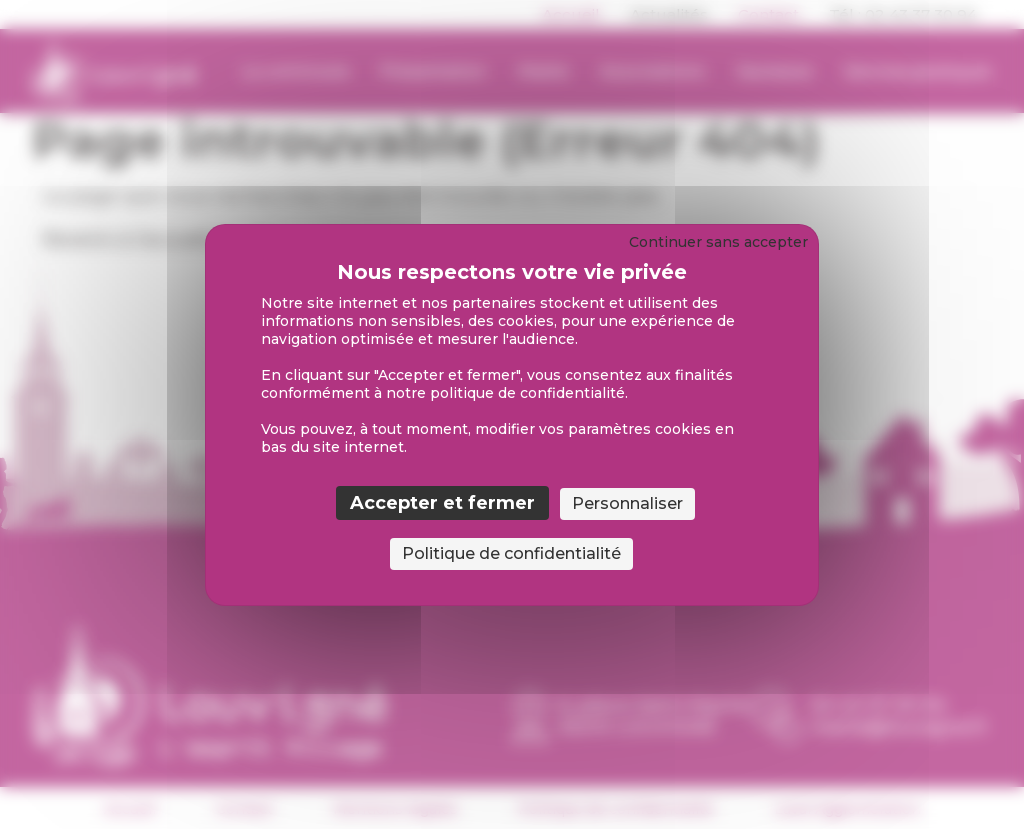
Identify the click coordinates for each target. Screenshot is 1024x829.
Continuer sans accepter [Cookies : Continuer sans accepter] (718, 242)
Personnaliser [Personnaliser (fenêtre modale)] (627, 503)
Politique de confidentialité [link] (511, 553)
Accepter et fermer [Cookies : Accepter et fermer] (442, 503)
